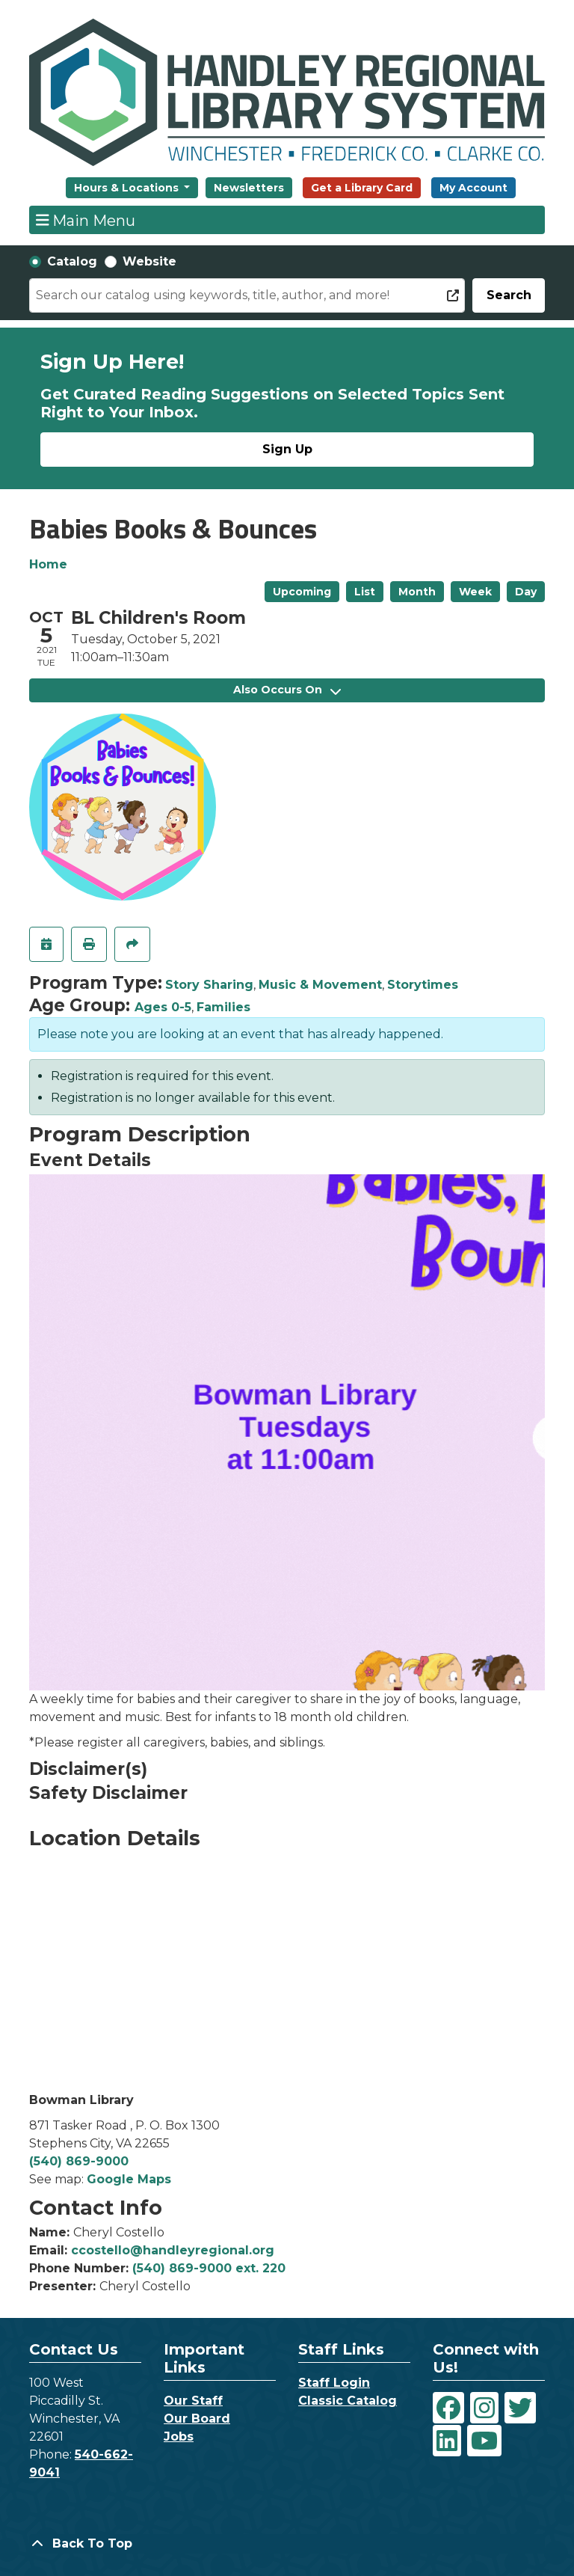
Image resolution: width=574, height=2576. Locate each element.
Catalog (72, 261)
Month (417, 591)
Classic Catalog (347, 2400)
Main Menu (86, 220)
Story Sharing (209, 985)
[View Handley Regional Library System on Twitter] (520, 2407)
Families (223, 1007)
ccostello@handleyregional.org (172, 2250)
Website (149, 261)
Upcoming (302, 591)
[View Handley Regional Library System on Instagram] (484, 2407)
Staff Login (334, 2383)
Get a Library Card (362, 187)
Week (475, 591)
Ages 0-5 (163, 1007)
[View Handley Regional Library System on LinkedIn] (447, 2440)
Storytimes (422, 985)
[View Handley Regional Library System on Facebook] (448, 2407)
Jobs (179, 2436)
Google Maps (129, 2179)
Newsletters (249, 187)
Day (526, 591)
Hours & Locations (128, 187)
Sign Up (287, 449)
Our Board (197, 2418)
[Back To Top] (287, 2544)
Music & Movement (320, 985)
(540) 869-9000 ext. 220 (209, 2268)
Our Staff (193, 2400)
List (364, 591)
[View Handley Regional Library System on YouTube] (484, 2440)
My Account (473, 187)
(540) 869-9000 (79, 2161)
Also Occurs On (287, 689)
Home (48, 564)
